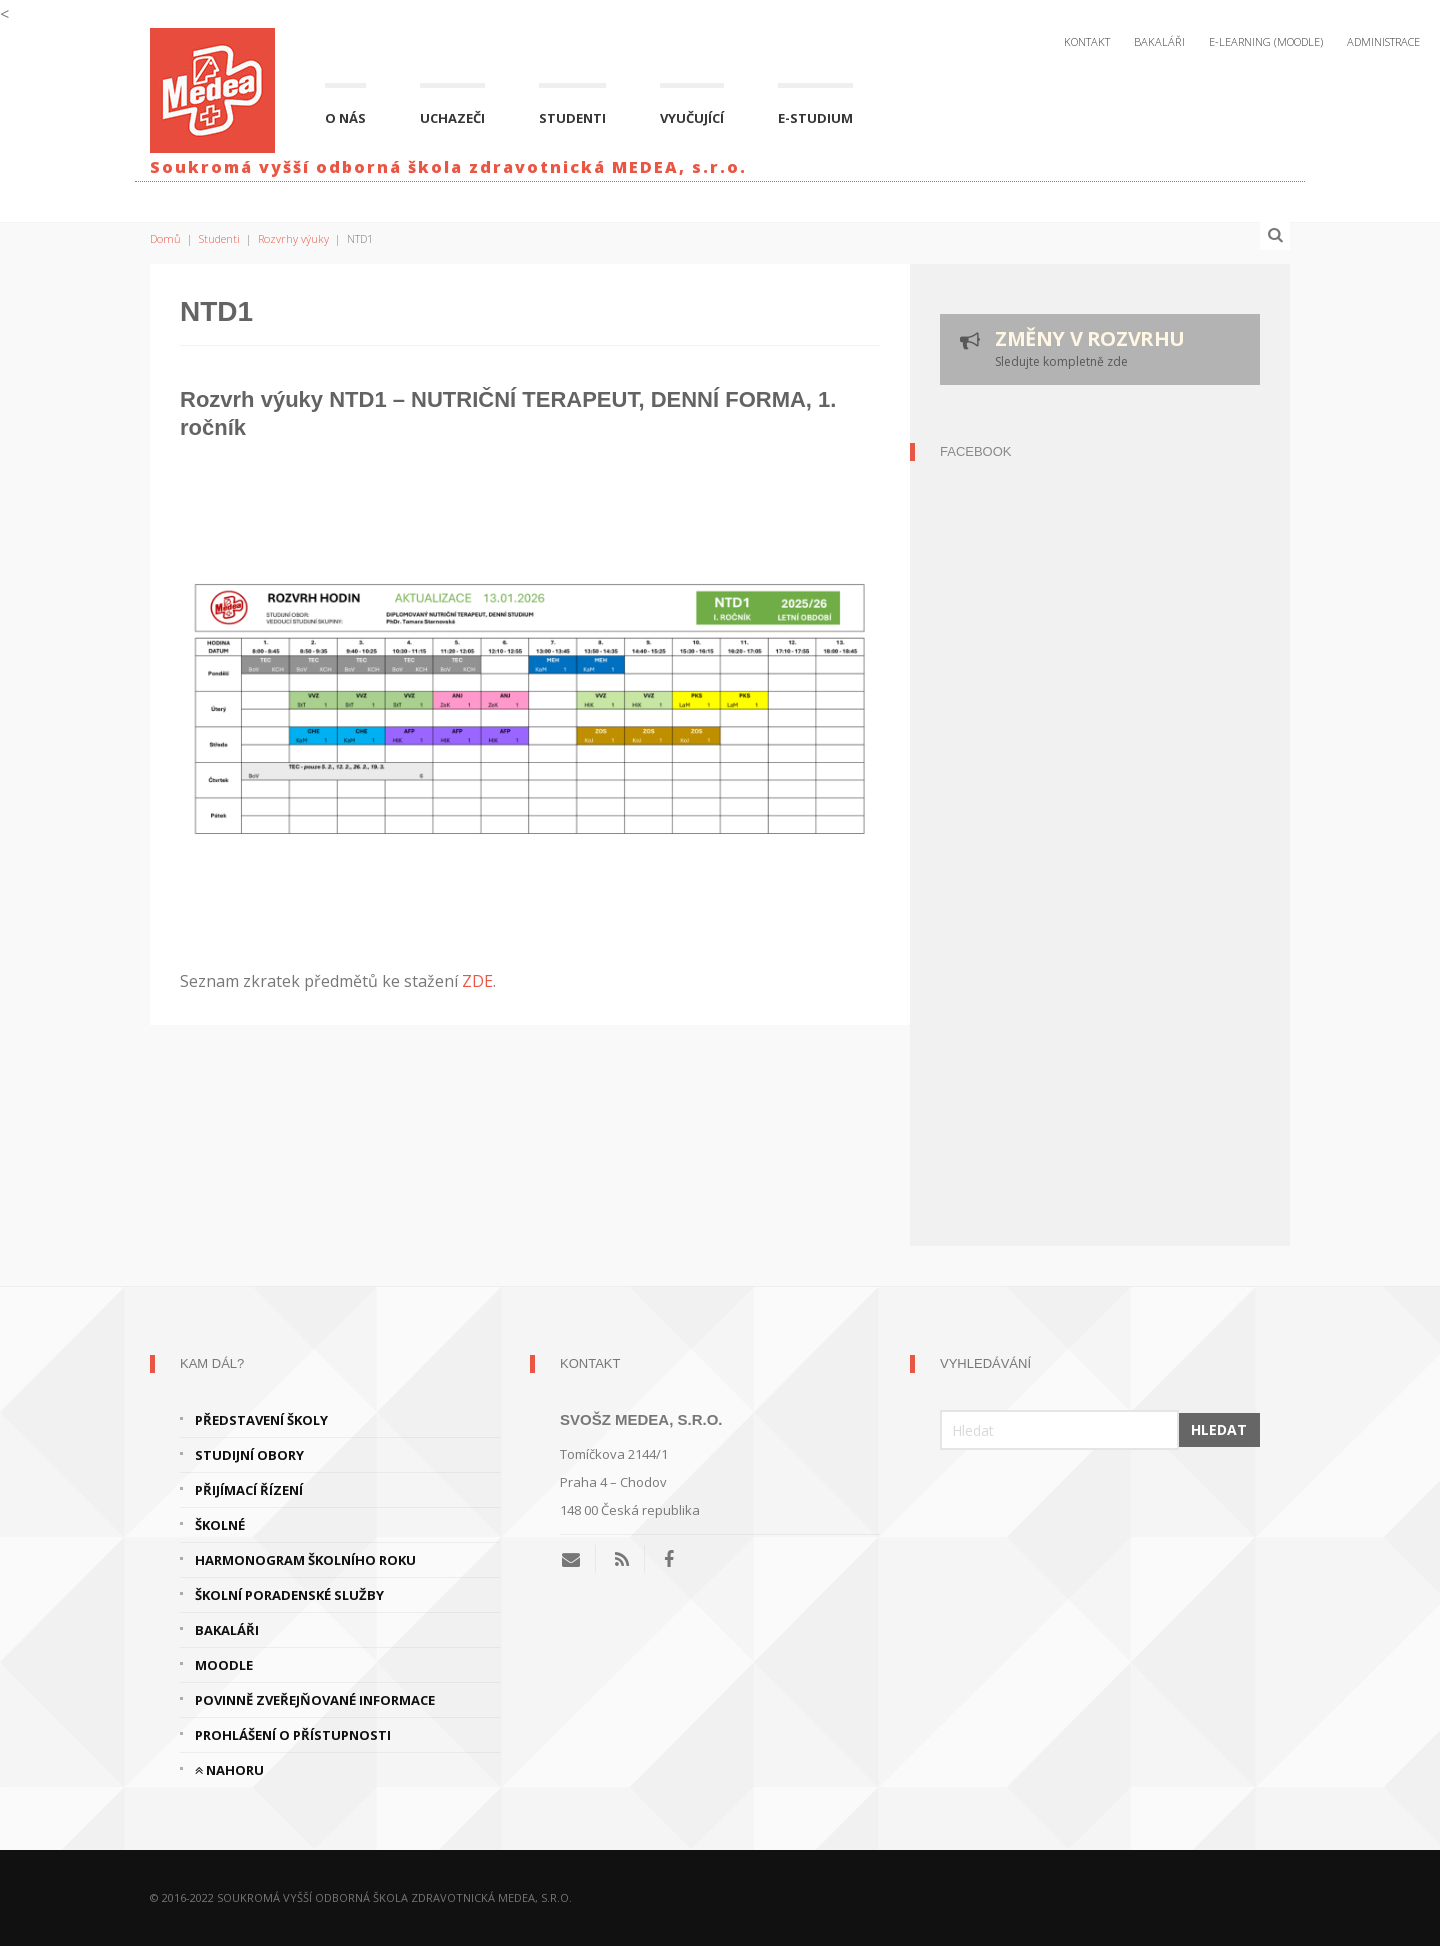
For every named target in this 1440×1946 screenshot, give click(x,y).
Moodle (224, 1665)
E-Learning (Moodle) (1266, 41)
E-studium (815, 118)
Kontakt (1087, 41)
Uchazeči (452, 118)
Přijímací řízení (249, 1490)
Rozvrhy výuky (293, 238)
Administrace (1383, 41)
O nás (345, 118)
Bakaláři (1159, 41)
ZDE (477, 981)
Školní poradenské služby (289, 1595)
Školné (220, 1525)
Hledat (1219, 1429)
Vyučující (692, 118)
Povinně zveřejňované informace (315, 1700)
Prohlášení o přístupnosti (293, 1735)
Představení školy (261, 1420)
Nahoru (229, 1770)
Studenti (572, 118)
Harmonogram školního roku (305, 1560)
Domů (165, 238)
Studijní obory (249, 1455)
